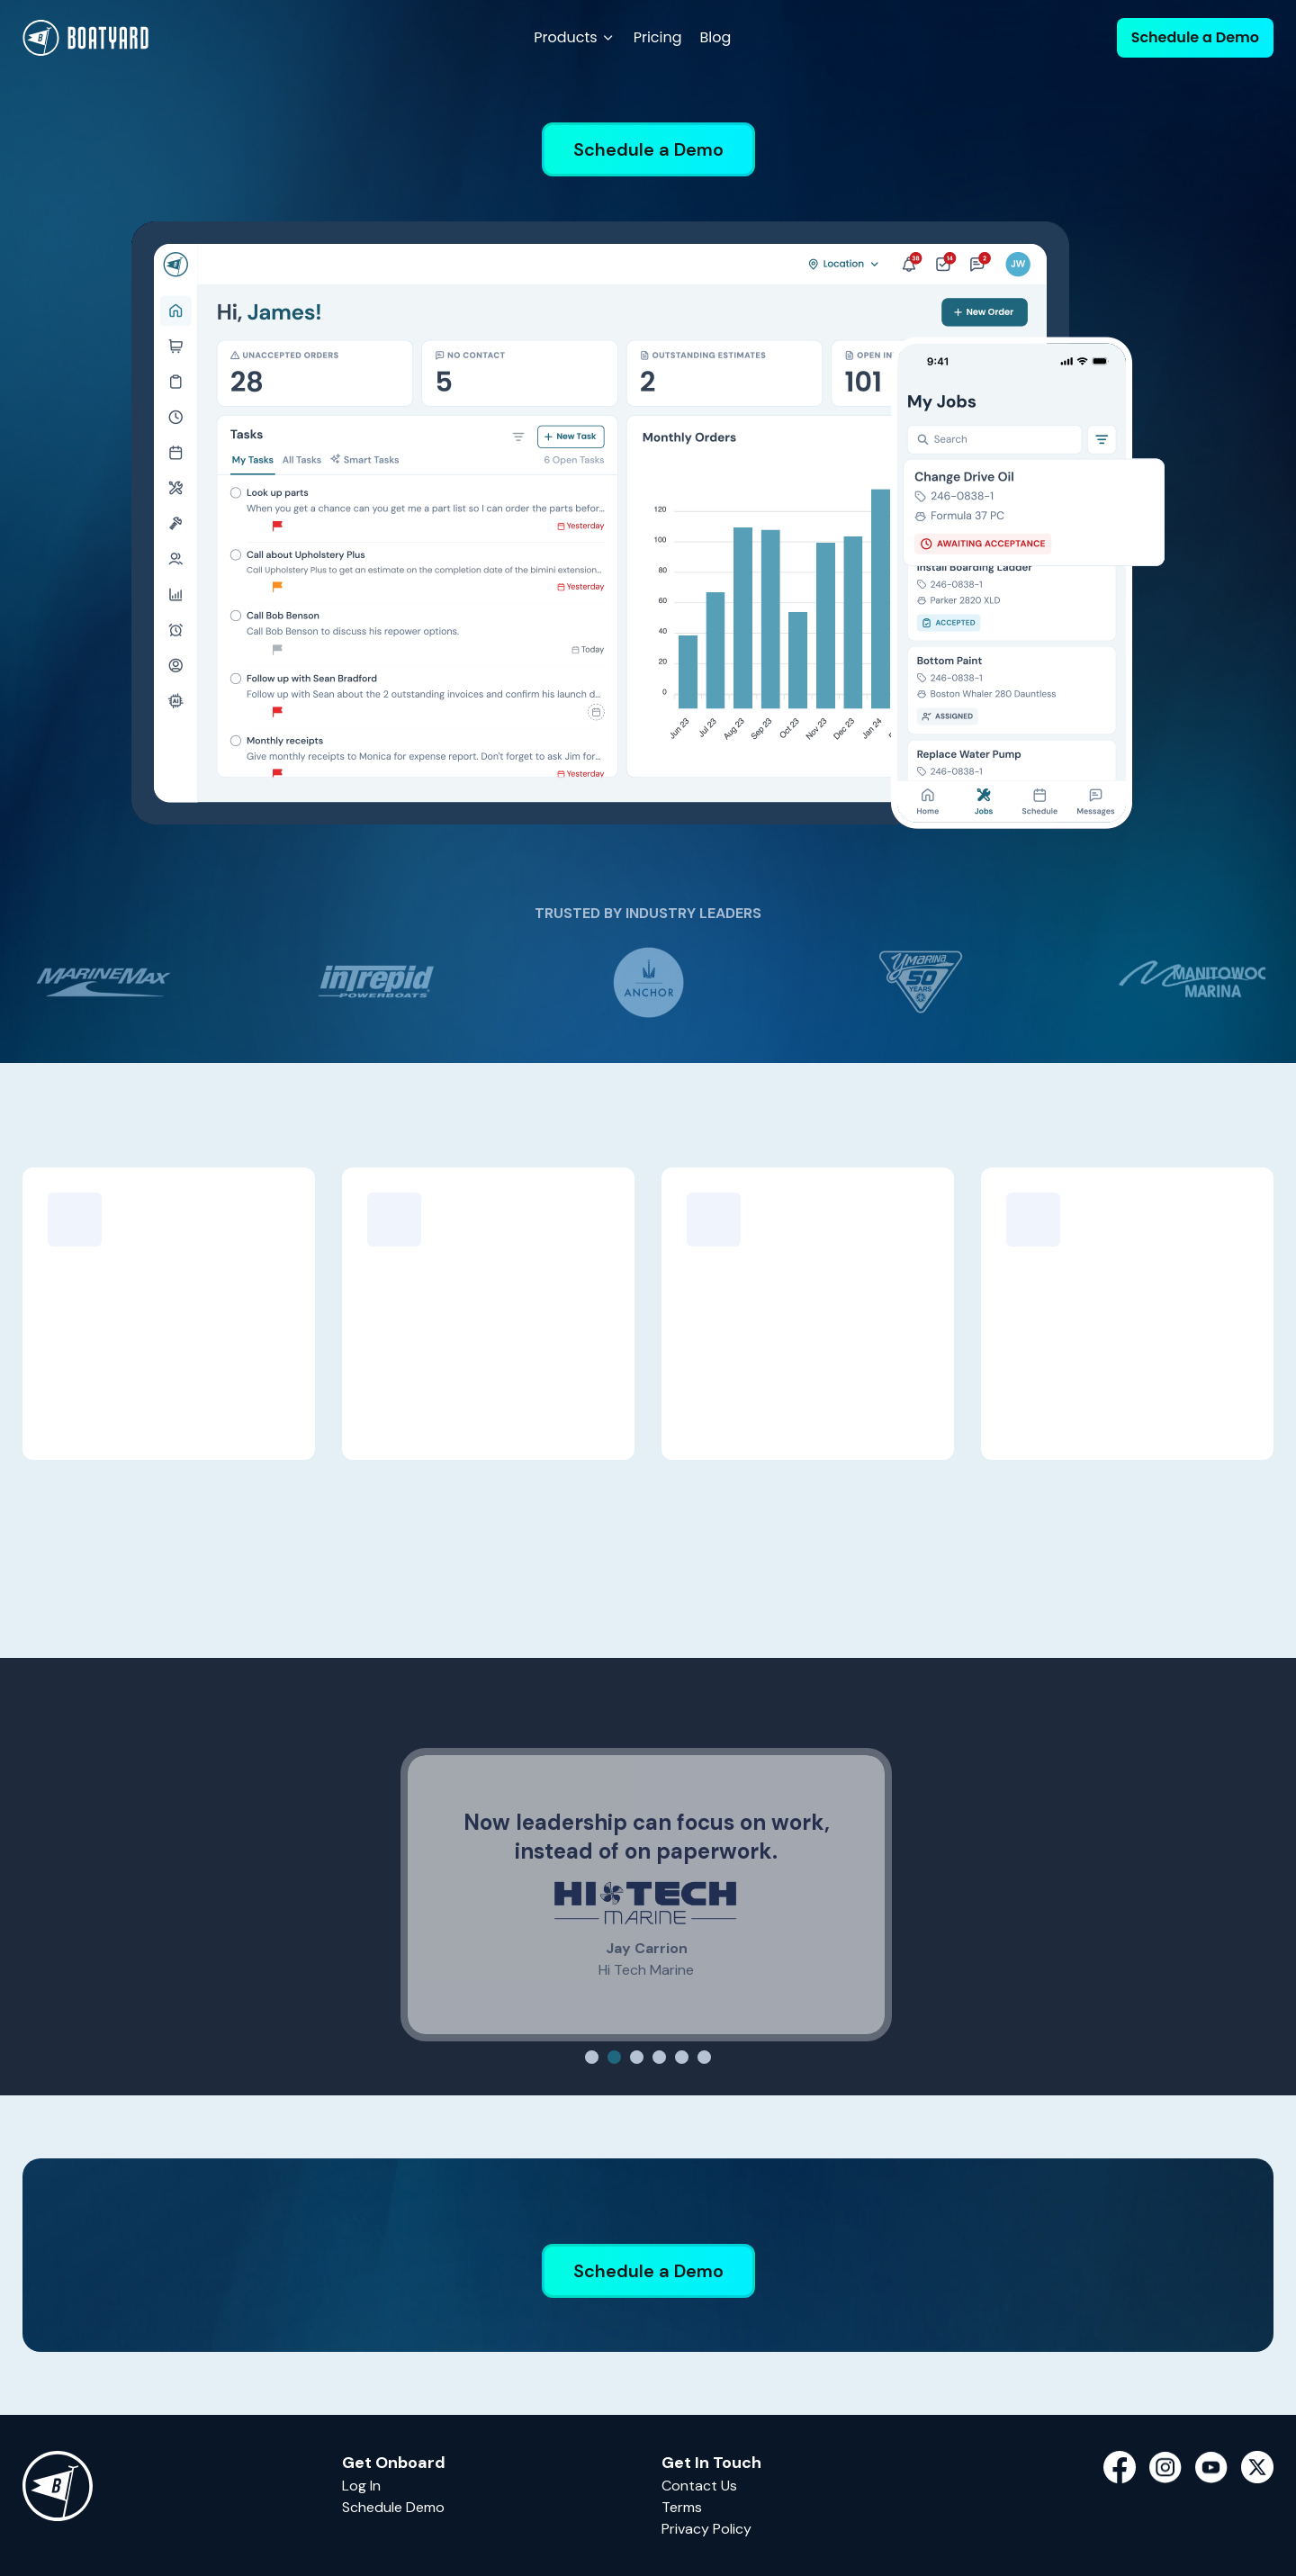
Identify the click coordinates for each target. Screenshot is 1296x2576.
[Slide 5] (681, 2057)
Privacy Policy (707, 2528)
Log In (361, 2485)
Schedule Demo (393, 2507)
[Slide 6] (704, 2057)
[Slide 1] (591, 2057)
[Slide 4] (659, 2057)
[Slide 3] (637, 2057)
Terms (682, 2507)
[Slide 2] (614, 2057)
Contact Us (699, 2485)
